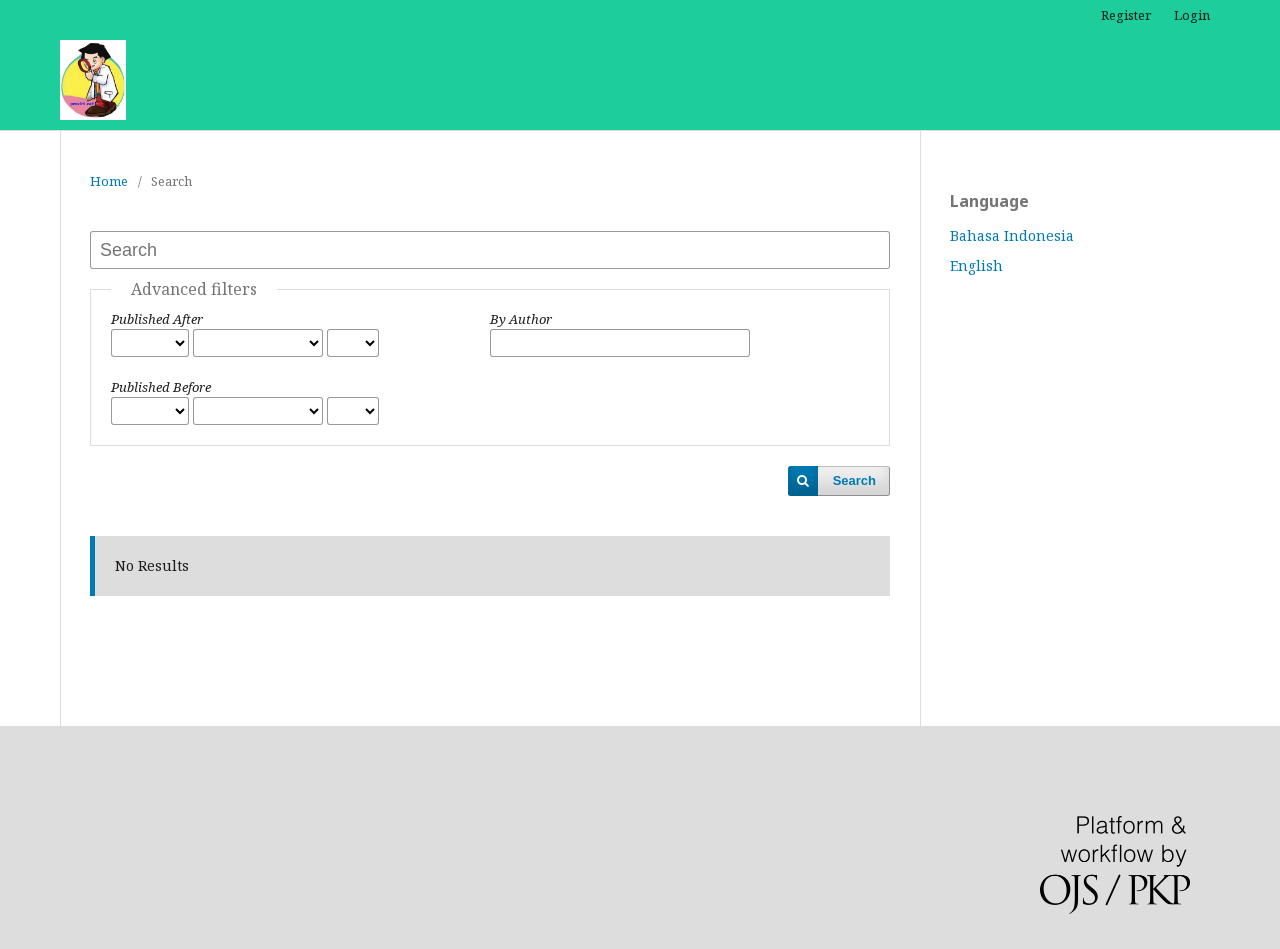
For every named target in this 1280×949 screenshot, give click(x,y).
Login (1192, 15)
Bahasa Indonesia (1012, 235)
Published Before (161, 387)
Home (109, 181)
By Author (521, 319)
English (976, 265)
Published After (157, 319)
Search (854, 480)
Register (1126, 15)
